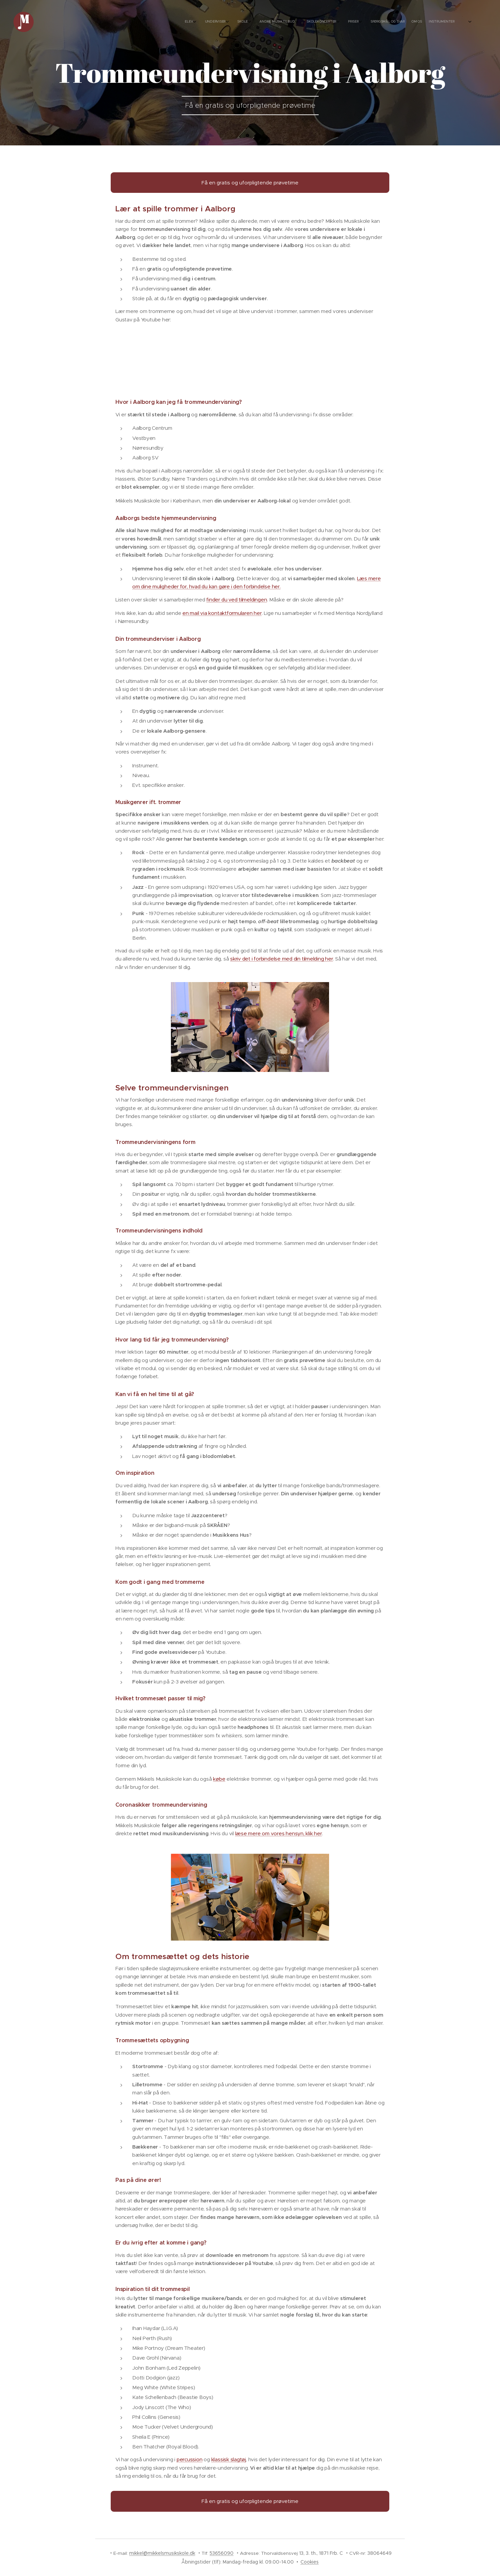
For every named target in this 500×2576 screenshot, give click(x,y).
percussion (190, 2459)
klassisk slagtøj (228, 2459)
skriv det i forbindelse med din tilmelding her (281, 958)
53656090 (222, 2553)
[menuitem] (374, 21)
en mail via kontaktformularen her (221, 613)
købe (219, 1779)
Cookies (309, 2562)
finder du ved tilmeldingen (236, 599)
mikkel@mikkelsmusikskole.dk (162, 2553)
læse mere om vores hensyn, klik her (278, 1833)
